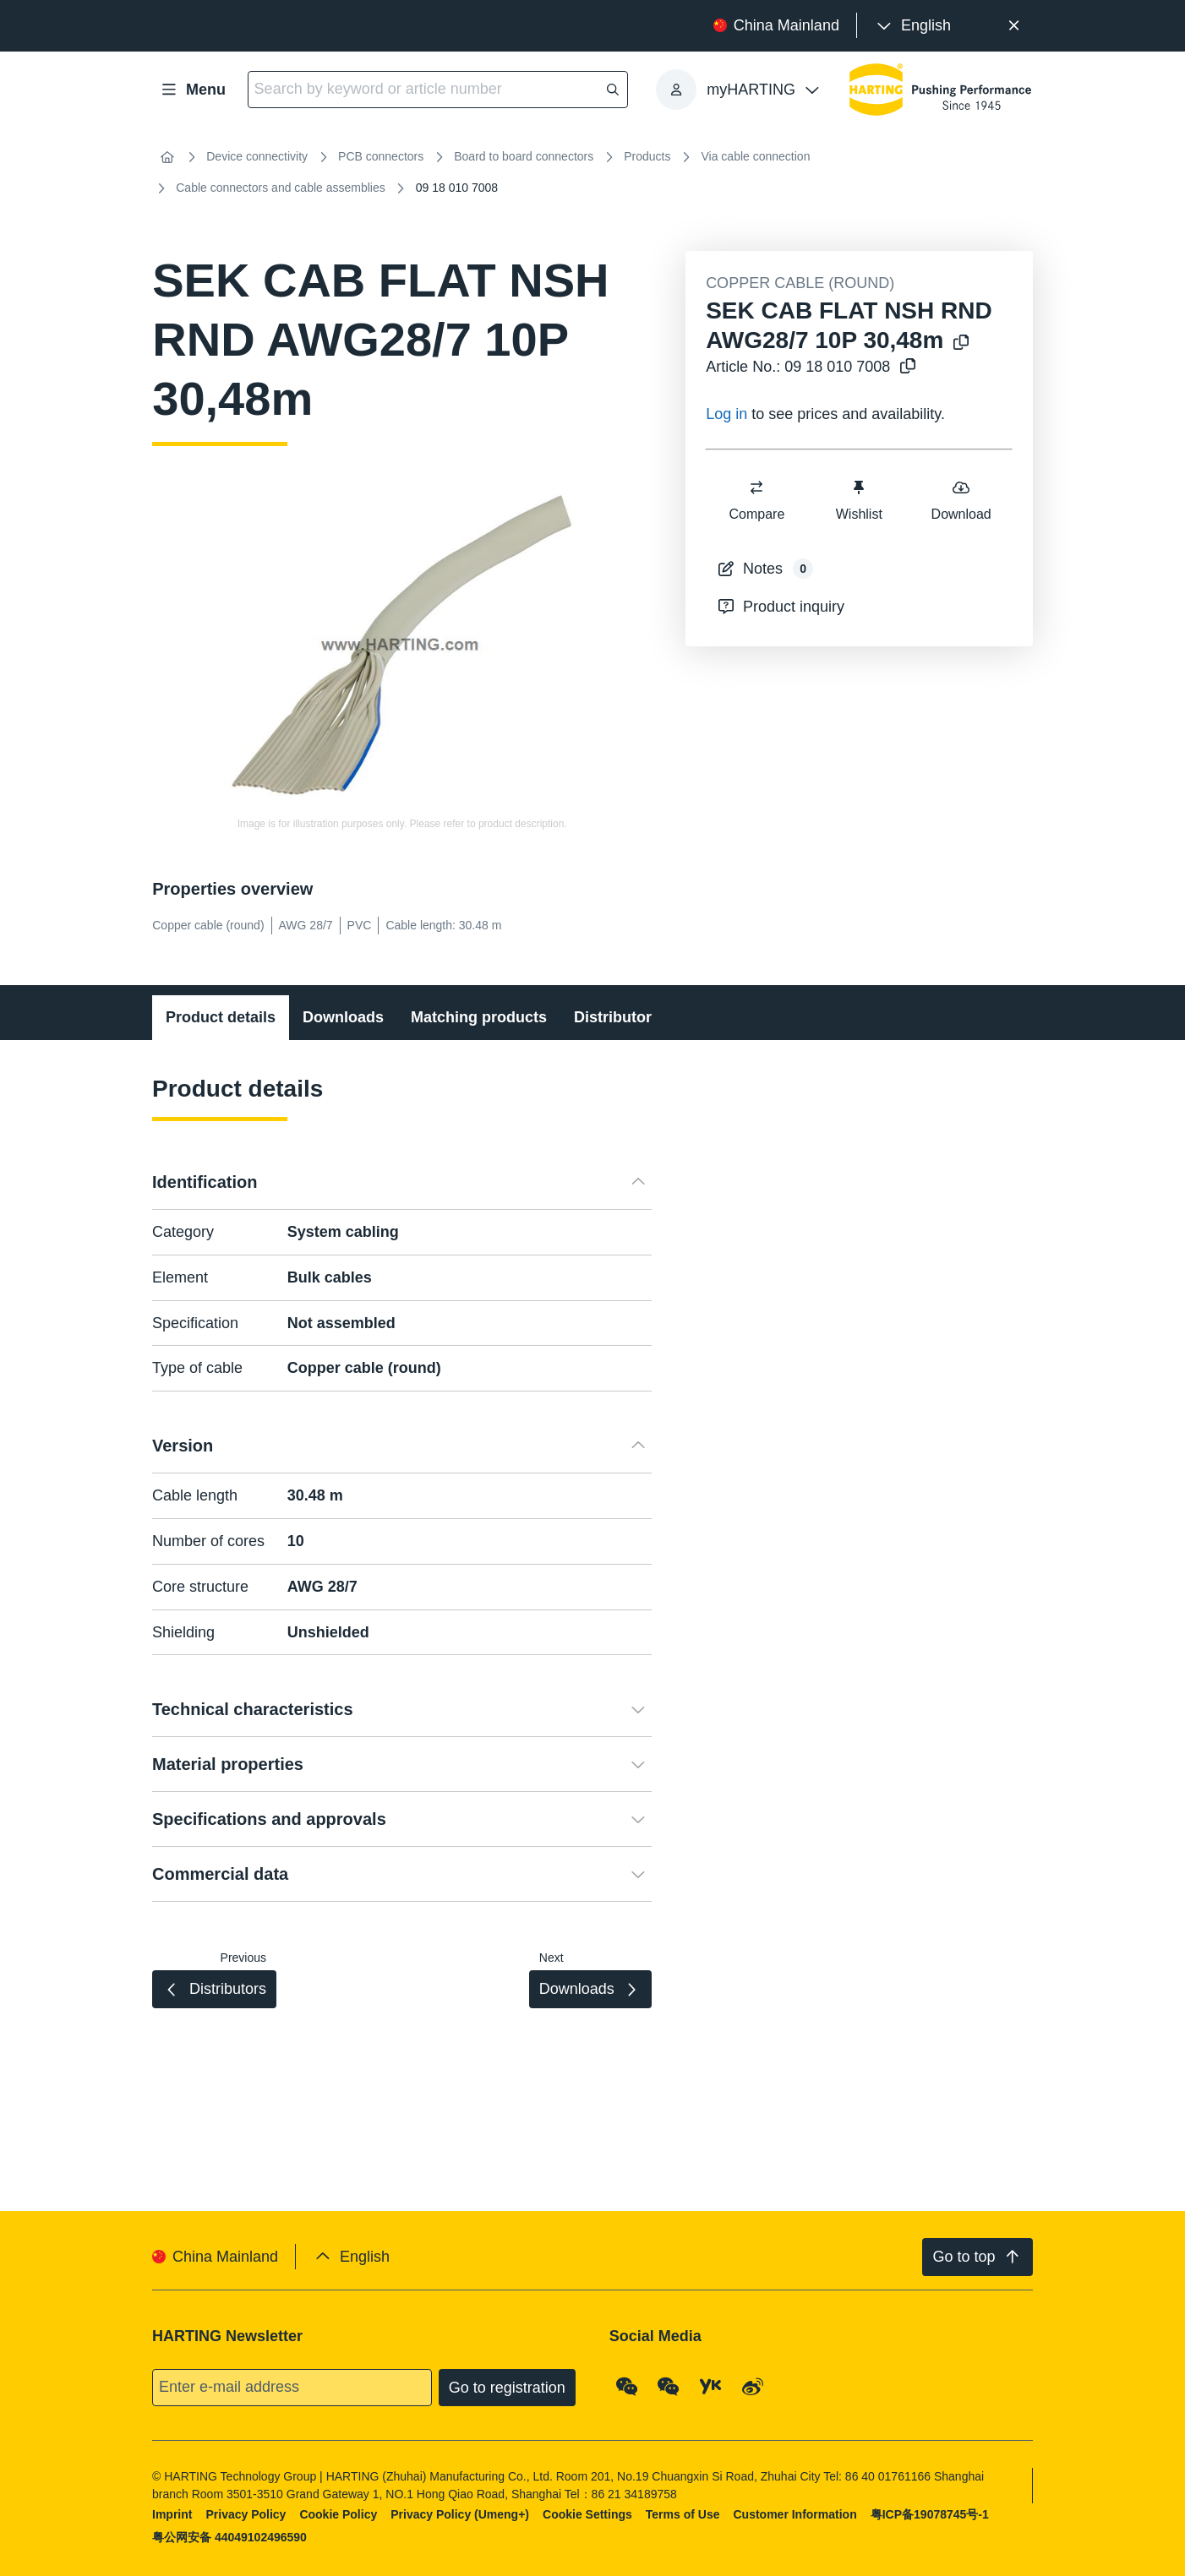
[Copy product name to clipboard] (958, 343)
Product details (221, 1017)
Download (961, 499)
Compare (757, 499)
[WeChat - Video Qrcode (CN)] (669, 2386)
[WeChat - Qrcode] (627, 2386)
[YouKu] (711, 2386)
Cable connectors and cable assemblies (280, 187)
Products (647, 156)
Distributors (617, 1017)
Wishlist (859, 499)
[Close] (1014, 26)
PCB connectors (380, 156)
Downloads (343, 1017)
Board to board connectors (523, 156)
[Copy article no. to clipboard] (904, 367)
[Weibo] (753, 2386)
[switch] (757, 487)
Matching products (479, 1017)
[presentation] (912, 26)
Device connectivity (257, 156)
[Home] (167, 157)
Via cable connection (756, 156)
